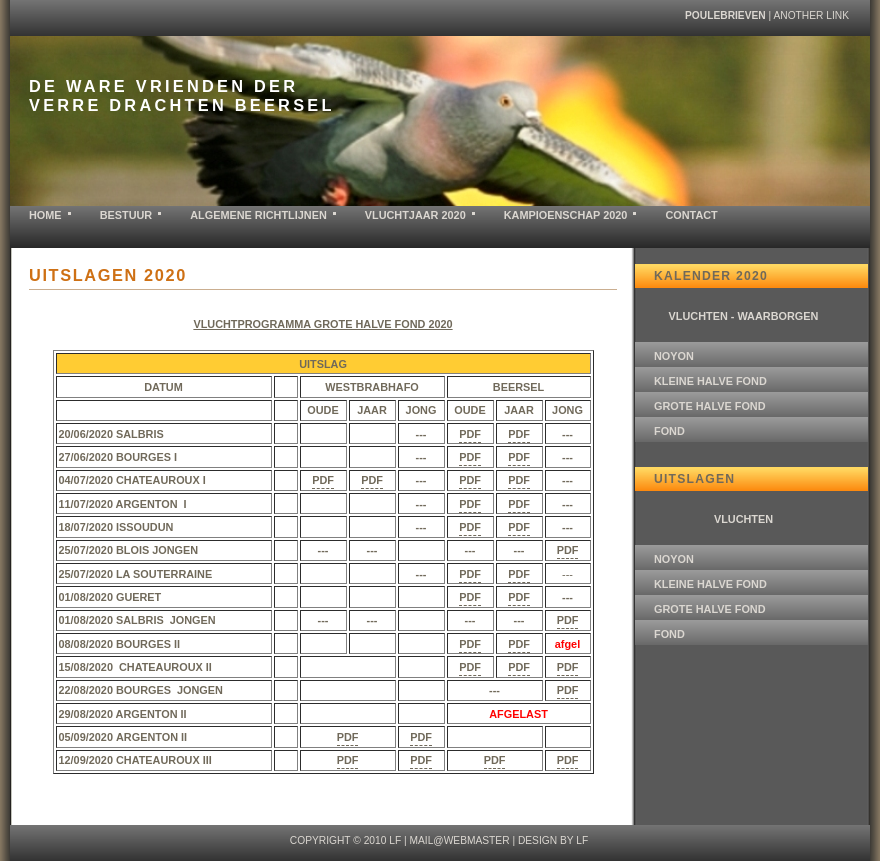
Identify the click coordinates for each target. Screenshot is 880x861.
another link (811, 15)
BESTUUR (126, 215)
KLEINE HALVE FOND (710, 381)
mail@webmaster (459, 840)
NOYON (674, 356)
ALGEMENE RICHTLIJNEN (258, 215)
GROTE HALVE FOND (710, 406)
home (45, 215)
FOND (669, 431)
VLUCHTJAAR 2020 (415, 215)
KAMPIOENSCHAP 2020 (566, 215)
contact (691, 215)
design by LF (553, 840)
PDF (470, 434)
